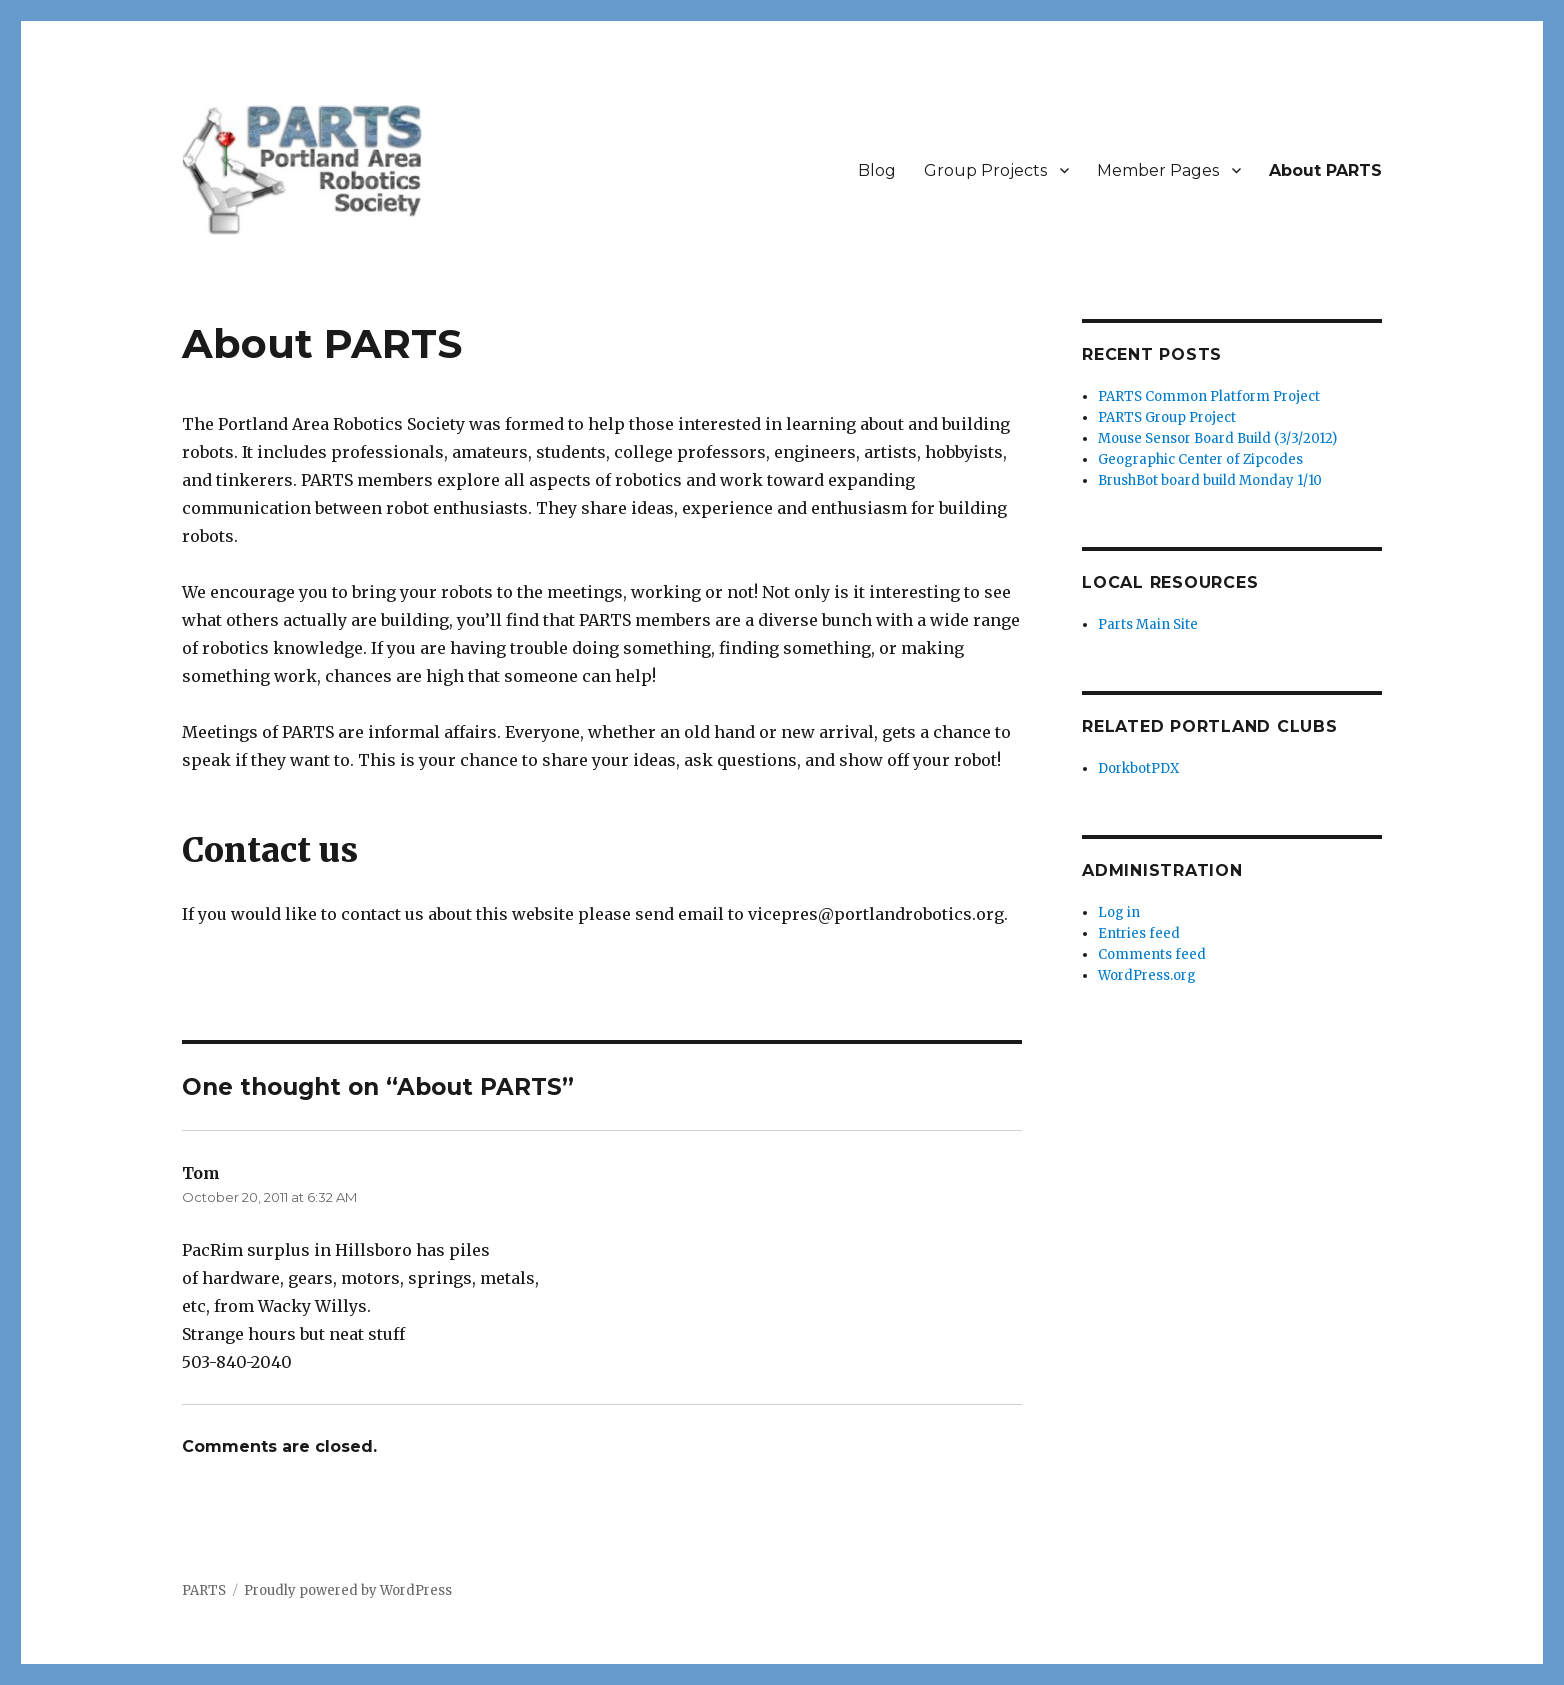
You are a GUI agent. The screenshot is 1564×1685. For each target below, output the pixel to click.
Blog (877, 170)
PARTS (204, 1590)
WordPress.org (1147, 975)
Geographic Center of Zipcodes (1200, 459)
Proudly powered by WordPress (348, 1590)
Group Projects (985, 170)
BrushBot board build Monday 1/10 (1210, 480)
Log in (1119, 912)
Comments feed (1152, 954)
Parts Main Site (1148, 624)
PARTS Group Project (1167, 417)
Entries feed (1139, 933)
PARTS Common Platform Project (1209, 396)
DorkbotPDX (1138, 768)
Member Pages (1158, 170)
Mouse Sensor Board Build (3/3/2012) (1217, 438)
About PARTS (1325, 170)
